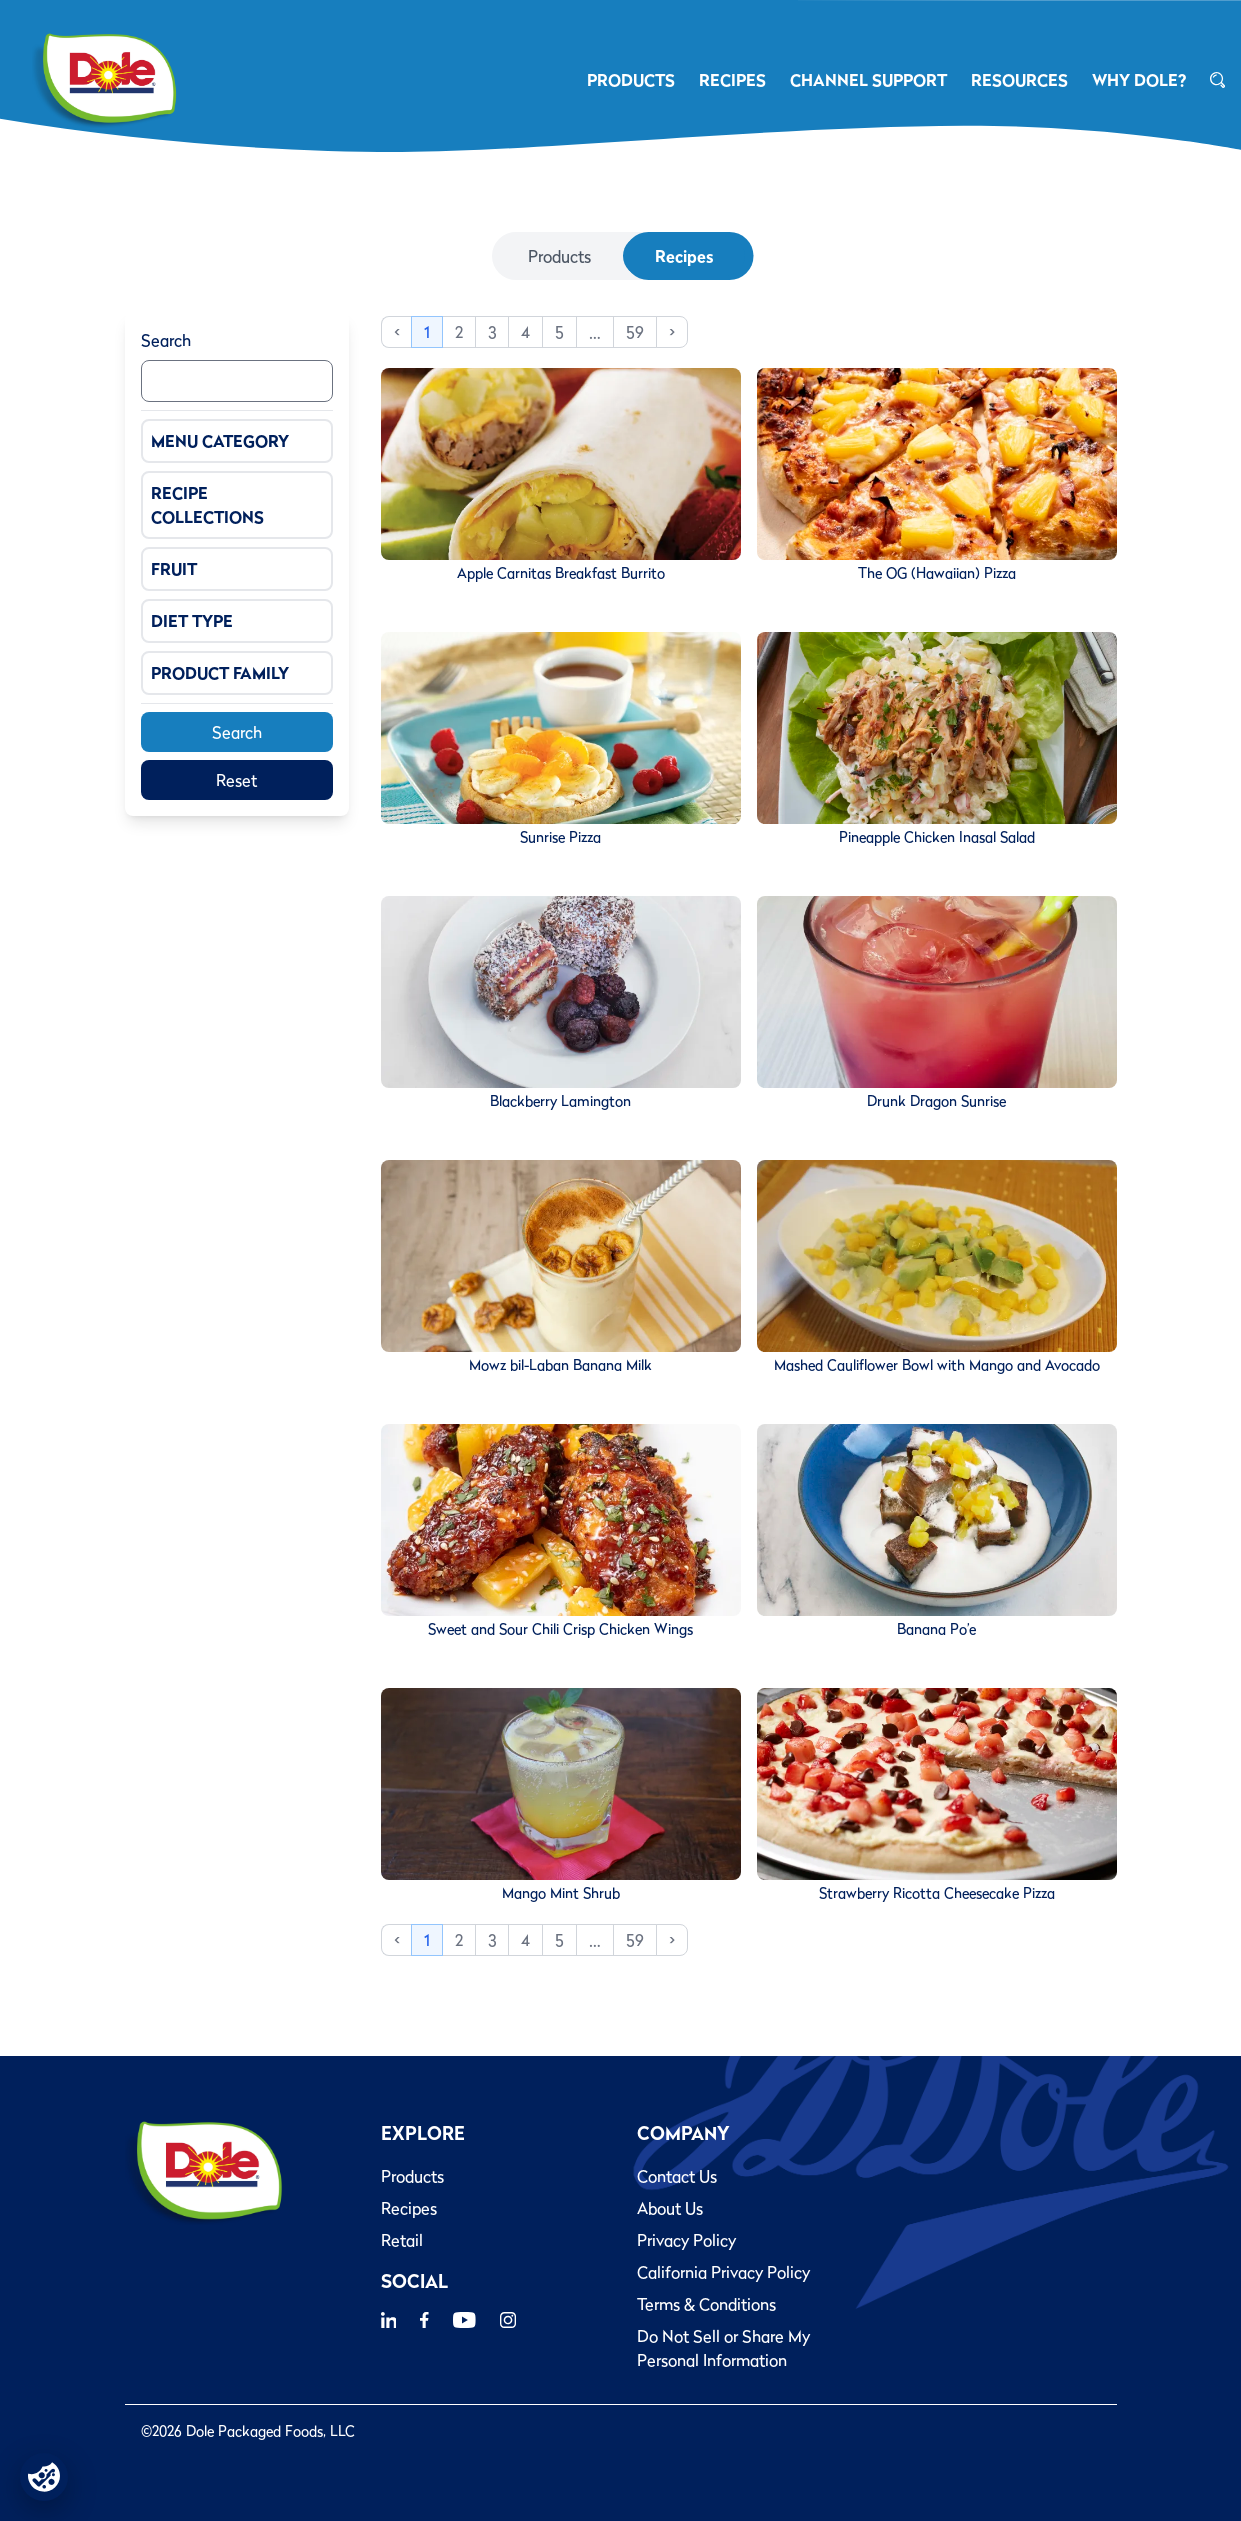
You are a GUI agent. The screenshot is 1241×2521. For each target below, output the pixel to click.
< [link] (397, 332)
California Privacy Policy (723, 2272)
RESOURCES (1019, 80)
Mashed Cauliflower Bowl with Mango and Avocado (937, 1365)
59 (635, 332)
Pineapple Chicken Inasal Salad (937, 837)
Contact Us (677, 2176)
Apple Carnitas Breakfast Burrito (561, 573)
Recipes (684, 256)
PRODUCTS (631, 80)
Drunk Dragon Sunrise (936, 1101)
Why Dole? (1139, 80)
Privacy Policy (686, 2240)
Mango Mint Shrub (561, 1893)
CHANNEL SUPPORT (868, 80)
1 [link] (427, 332)
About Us (670, 2208)
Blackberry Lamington (560, 1101)
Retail (402, 2240)
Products (559, 256)
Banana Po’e (936, 1629)
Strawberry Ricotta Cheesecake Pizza (937, 1893)
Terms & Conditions (706, 2304)
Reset (236, 780)
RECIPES (732, 80)
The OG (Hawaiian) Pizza (937, 573)
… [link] (595, 332)
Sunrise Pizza (560, 837)
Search (166, 340)
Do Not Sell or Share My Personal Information (723, 2348)
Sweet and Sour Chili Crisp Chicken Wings (560, 1629)
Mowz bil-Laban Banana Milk (560, 1365)
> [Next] (672, 332)
